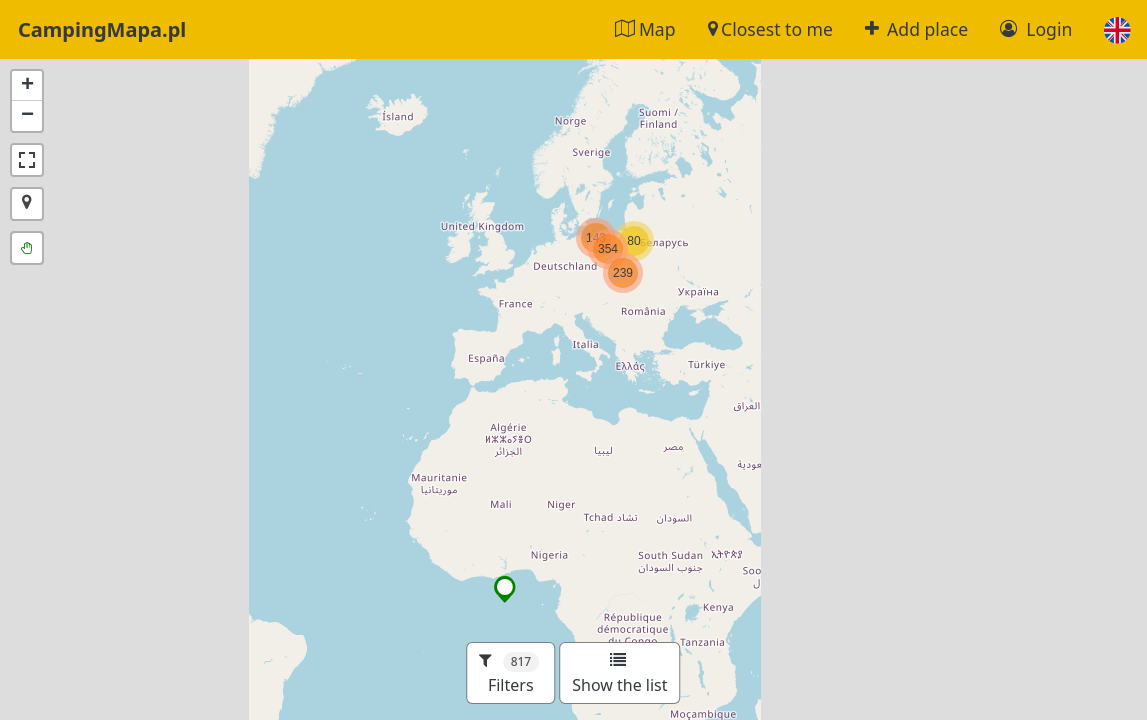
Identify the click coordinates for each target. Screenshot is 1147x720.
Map (645, 29)
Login (1036, 29)
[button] (1117, 29)
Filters (509, 673)
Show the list (619, 674)
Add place (916, 29)
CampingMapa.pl (102, 29)
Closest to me (770, 29)
